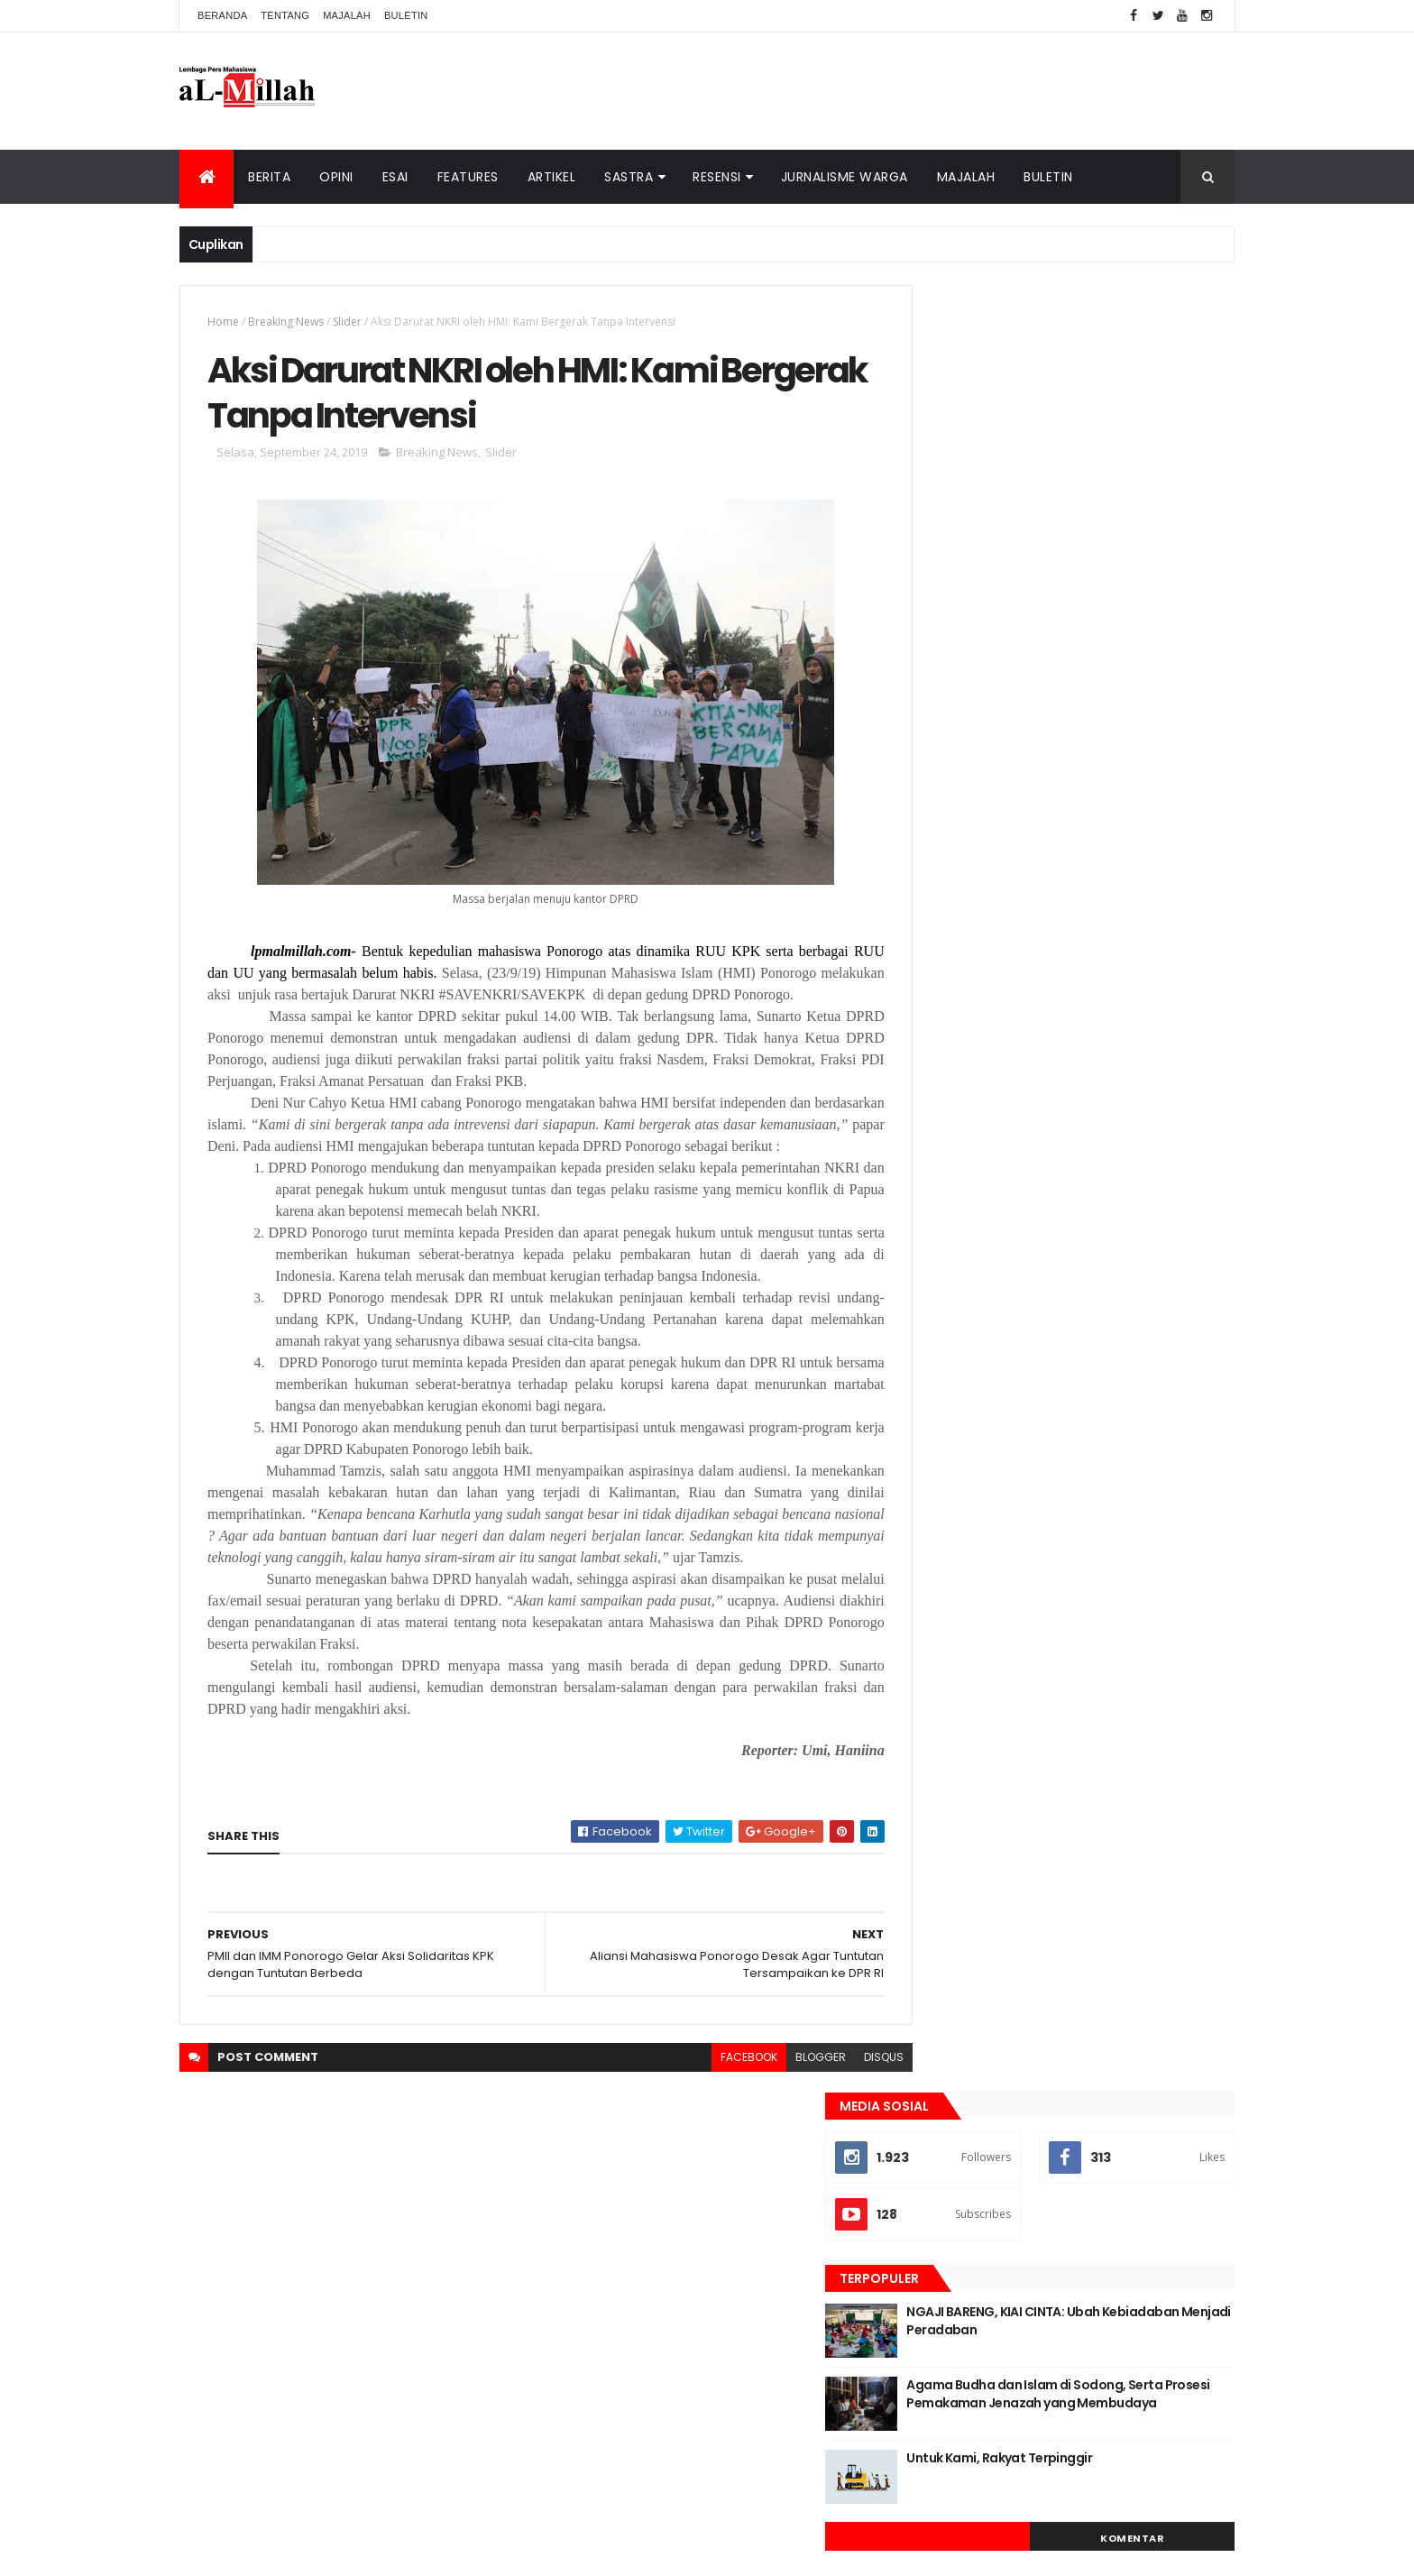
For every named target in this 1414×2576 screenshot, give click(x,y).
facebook (708, 2128)
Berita (269, 177)
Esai (395, 177)
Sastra (628, 177)
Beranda (222, 15)
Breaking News (286, 321)
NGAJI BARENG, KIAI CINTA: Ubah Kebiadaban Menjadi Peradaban (1088, 515)
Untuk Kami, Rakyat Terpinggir (1081, 652)
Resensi (717, 177)
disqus (843, 2128)
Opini (336, 177)
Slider (347, 321)
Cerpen (1049, 826)
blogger (780, 2128)
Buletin (406, 15)
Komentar (1153, 732)
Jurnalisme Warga (844, 177)
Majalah (347, 15)
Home (223, 321)
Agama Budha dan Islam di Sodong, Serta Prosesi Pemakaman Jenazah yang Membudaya (1097, 596)
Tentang (285, 15)
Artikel (552, 177)
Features (468, 177)
